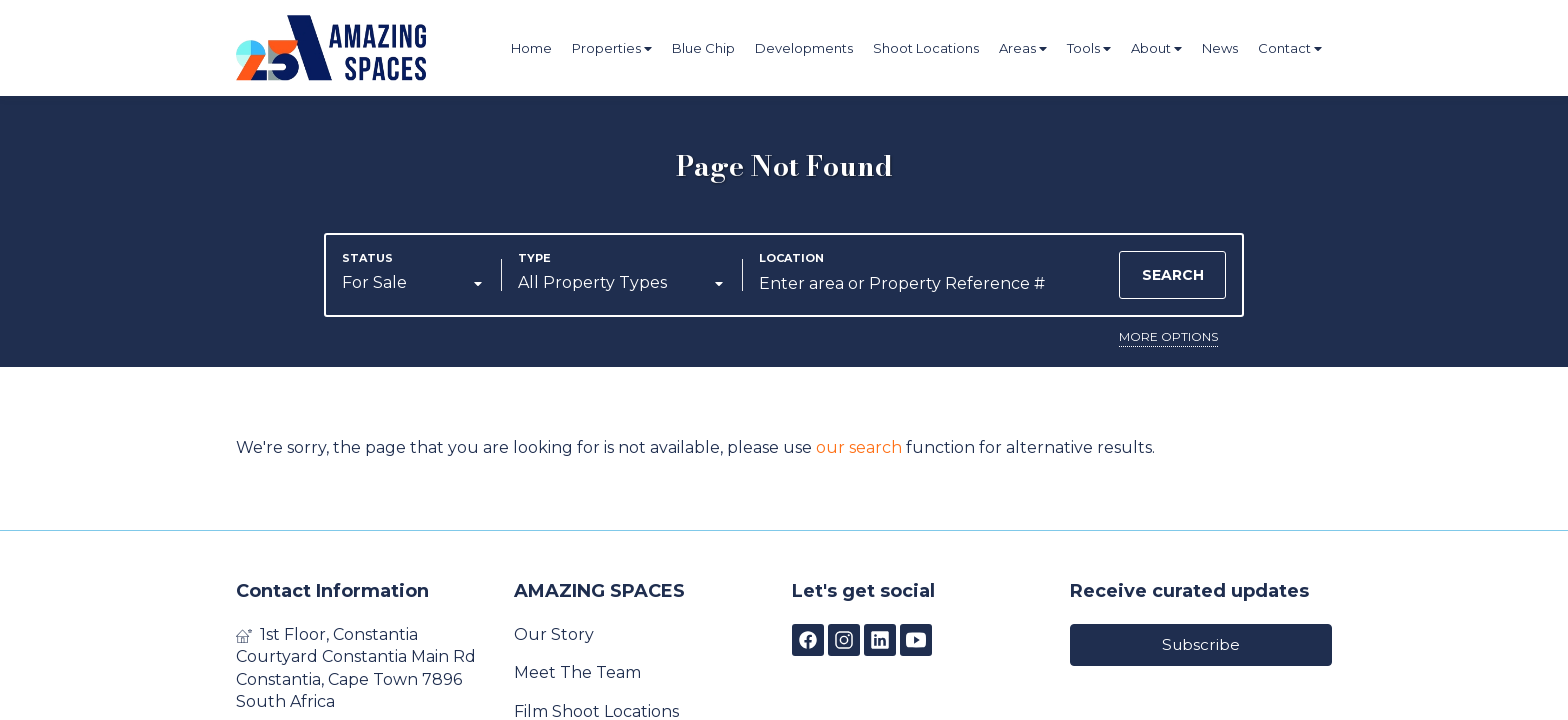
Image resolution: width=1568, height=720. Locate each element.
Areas (1023, 48)
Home (531, 48)
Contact (1290, 48)
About (1156, 48)
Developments (804, 48)
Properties (612, 48)
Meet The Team (577, 672)
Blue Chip (703, 48)
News (1220, 48)
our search (859, 447)
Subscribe (1201, 644)
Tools (1089, 48)
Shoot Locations (926, 48)
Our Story (554, 634)
